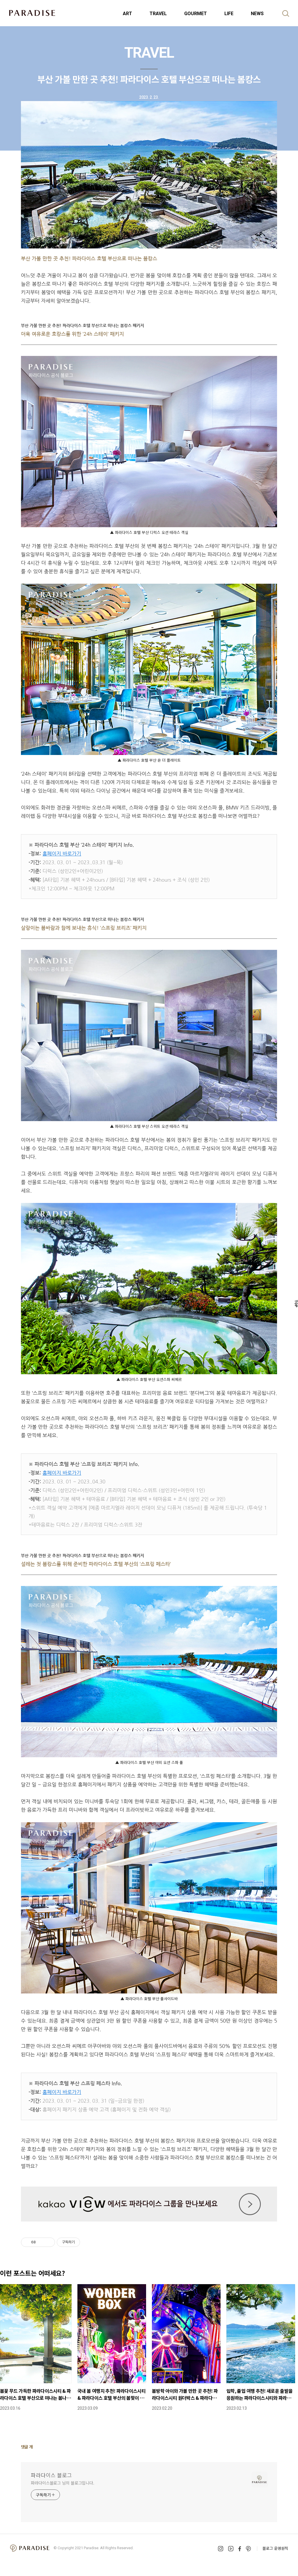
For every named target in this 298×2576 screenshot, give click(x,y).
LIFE (228, 13)
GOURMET (195, 13)
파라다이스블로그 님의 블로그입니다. (62, 2483)
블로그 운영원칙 (275, 2548)
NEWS (257, 13)
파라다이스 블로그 (51, 2474)
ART (127, 13)
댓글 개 (27, 2447)
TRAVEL (158, 13)
